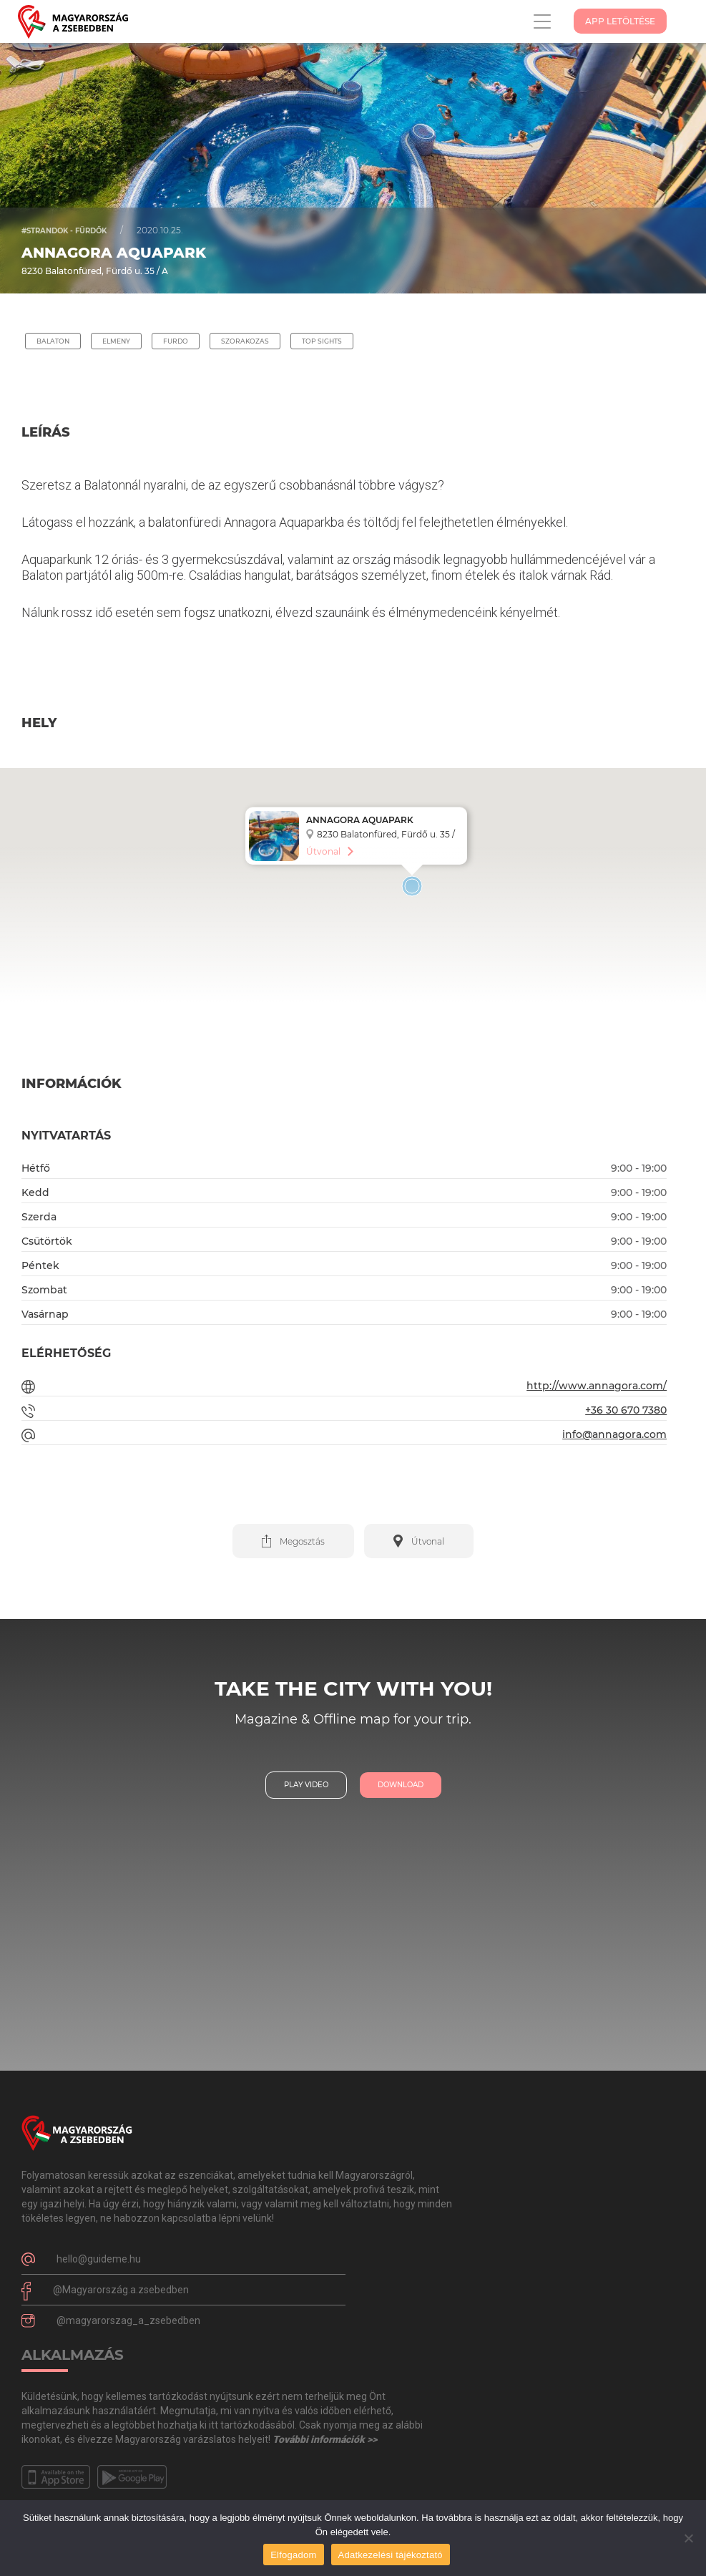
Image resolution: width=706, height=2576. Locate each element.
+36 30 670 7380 (626, 1410)
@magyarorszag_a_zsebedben (128, 2320)
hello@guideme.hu (99, 2259)
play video (306, 1784)
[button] (293, 1541)
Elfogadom (293, 2555)
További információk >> (325, 2439)
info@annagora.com (614, 1434)
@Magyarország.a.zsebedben (121, 2289)
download (400, 1784)
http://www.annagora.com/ (596, 1385)
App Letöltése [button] (620, 21)
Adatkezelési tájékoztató (390, 2555)
